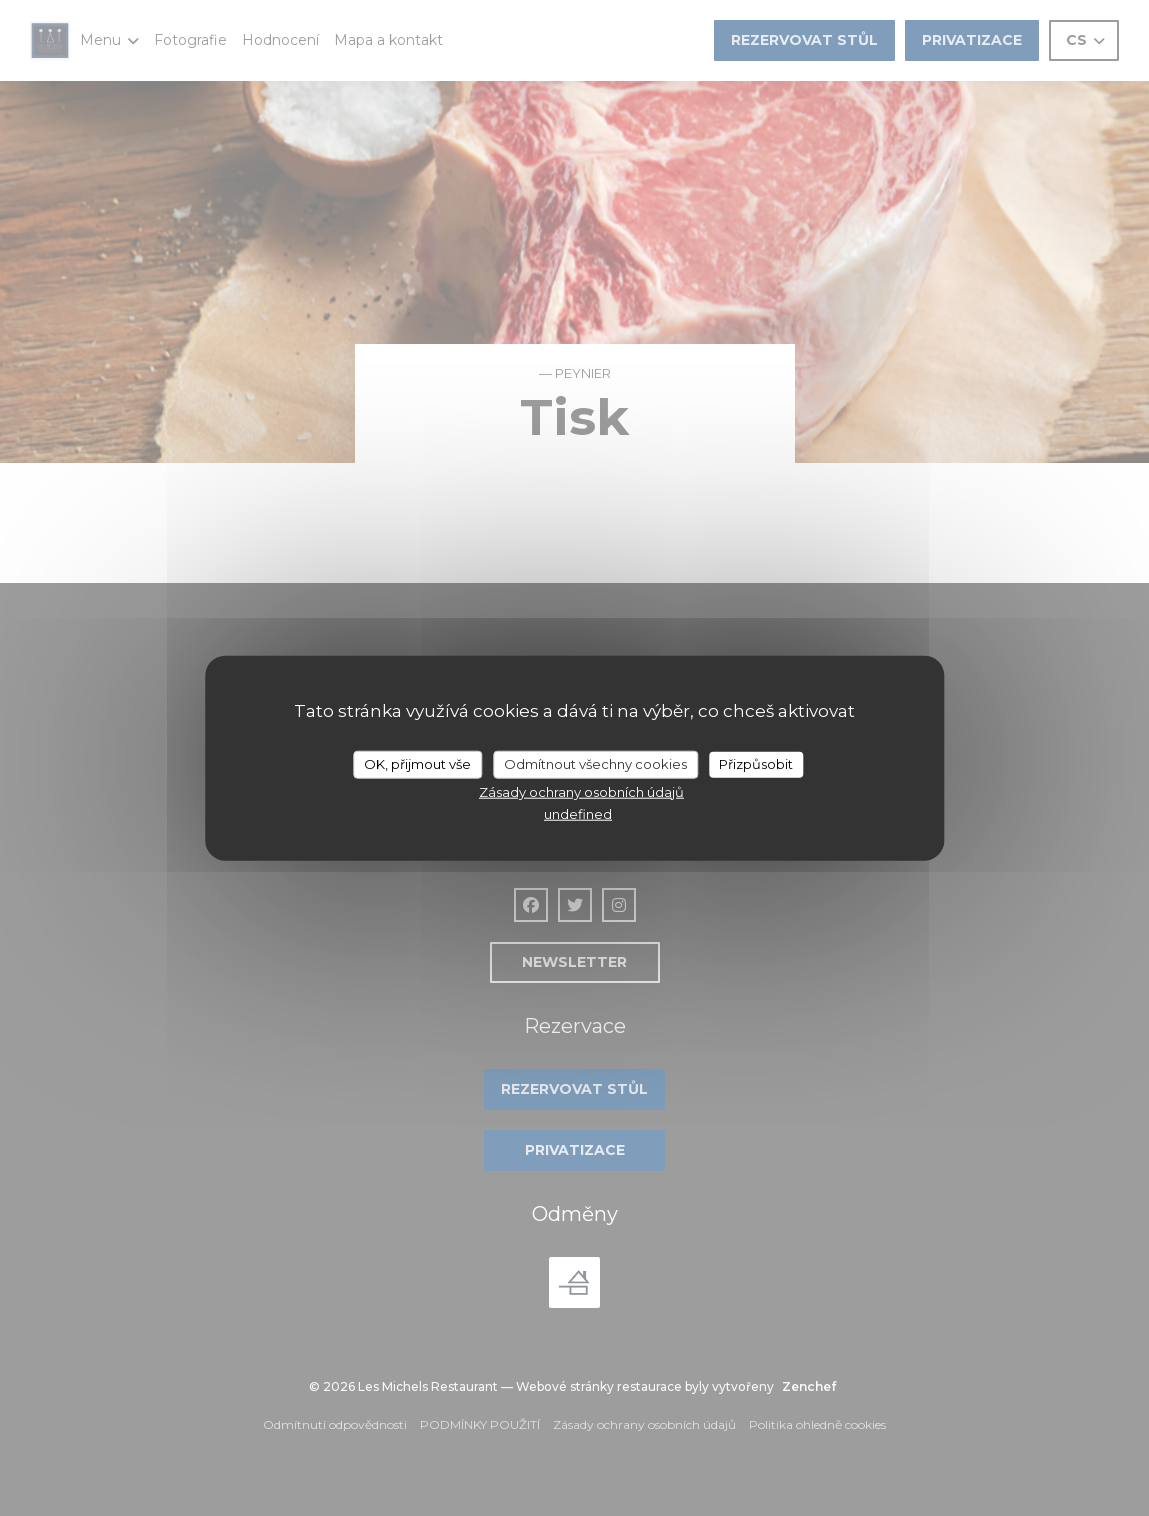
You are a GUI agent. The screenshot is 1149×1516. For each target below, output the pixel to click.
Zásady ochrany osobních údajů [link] (581, 791)
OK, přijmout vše (417, 764)
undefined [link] (578, 814)
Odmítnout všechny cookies (595, 764)
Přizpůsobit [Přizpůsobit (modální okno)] (756, 764)
